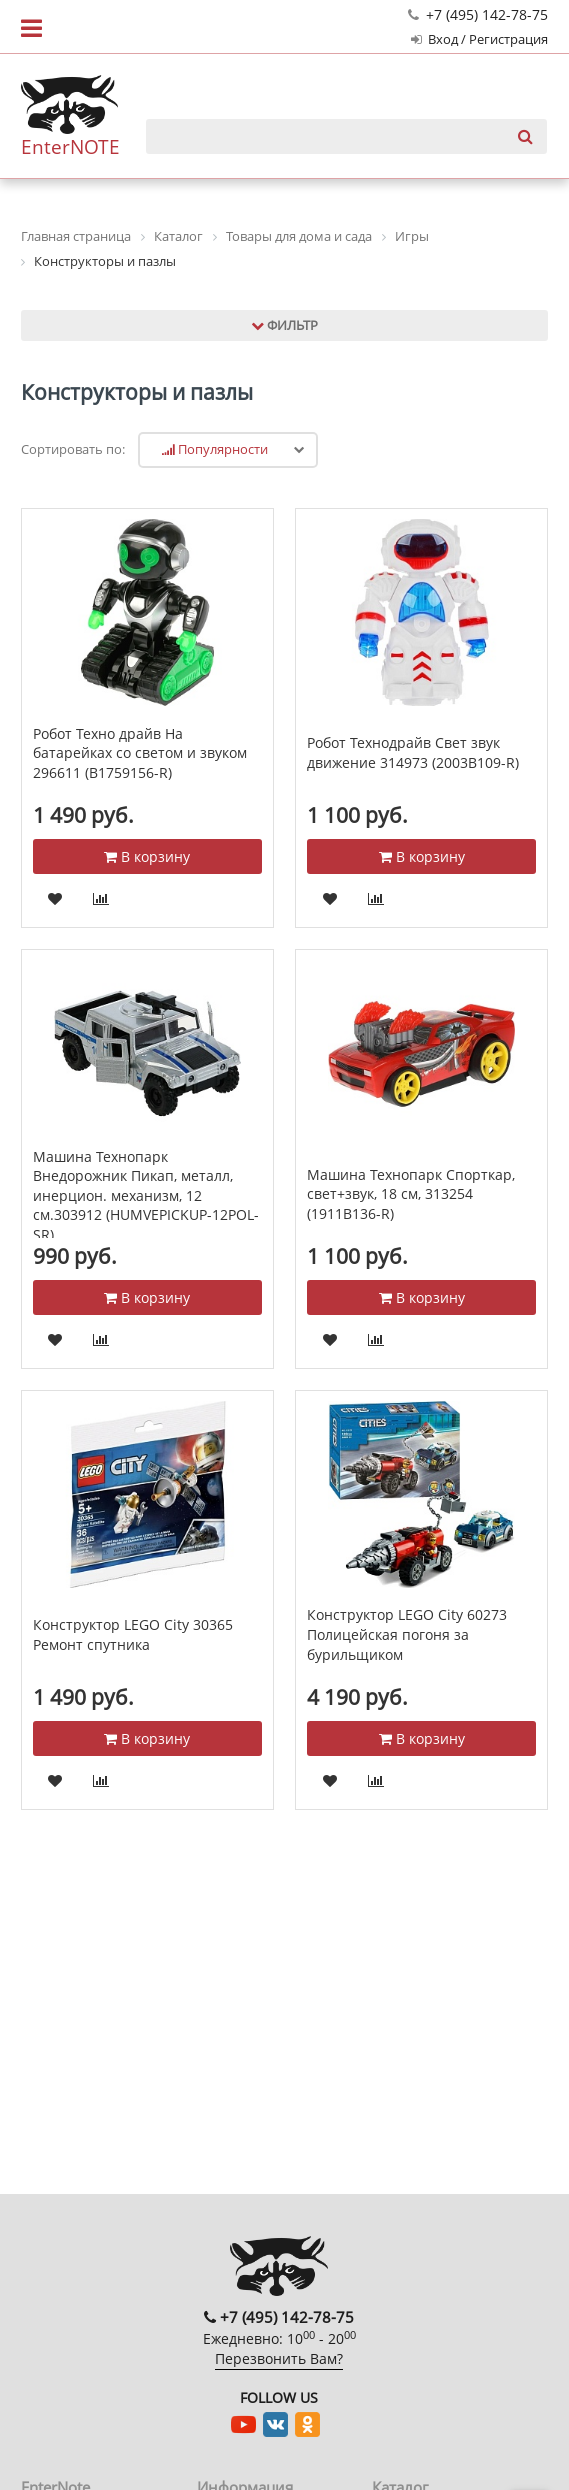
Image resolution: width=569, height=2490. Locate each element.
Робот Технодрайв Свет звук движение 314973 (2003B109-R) (413, 752)
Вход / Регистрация (479, 39)
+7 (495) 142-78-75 (478, 14)
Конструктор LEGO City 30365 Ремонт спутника (133, 1634)
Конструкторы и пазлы (137, 392)
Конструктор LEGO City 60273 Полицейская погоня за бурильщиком (407, 1634)
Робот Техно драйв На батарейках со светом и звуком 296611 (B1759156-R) (140, 753)
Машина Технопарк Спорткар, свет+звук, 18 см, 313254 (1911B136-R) (411, 1194)
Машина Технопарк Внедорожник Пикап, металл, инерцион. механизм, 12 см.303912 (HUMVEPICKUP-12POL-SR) (146, 1195)
